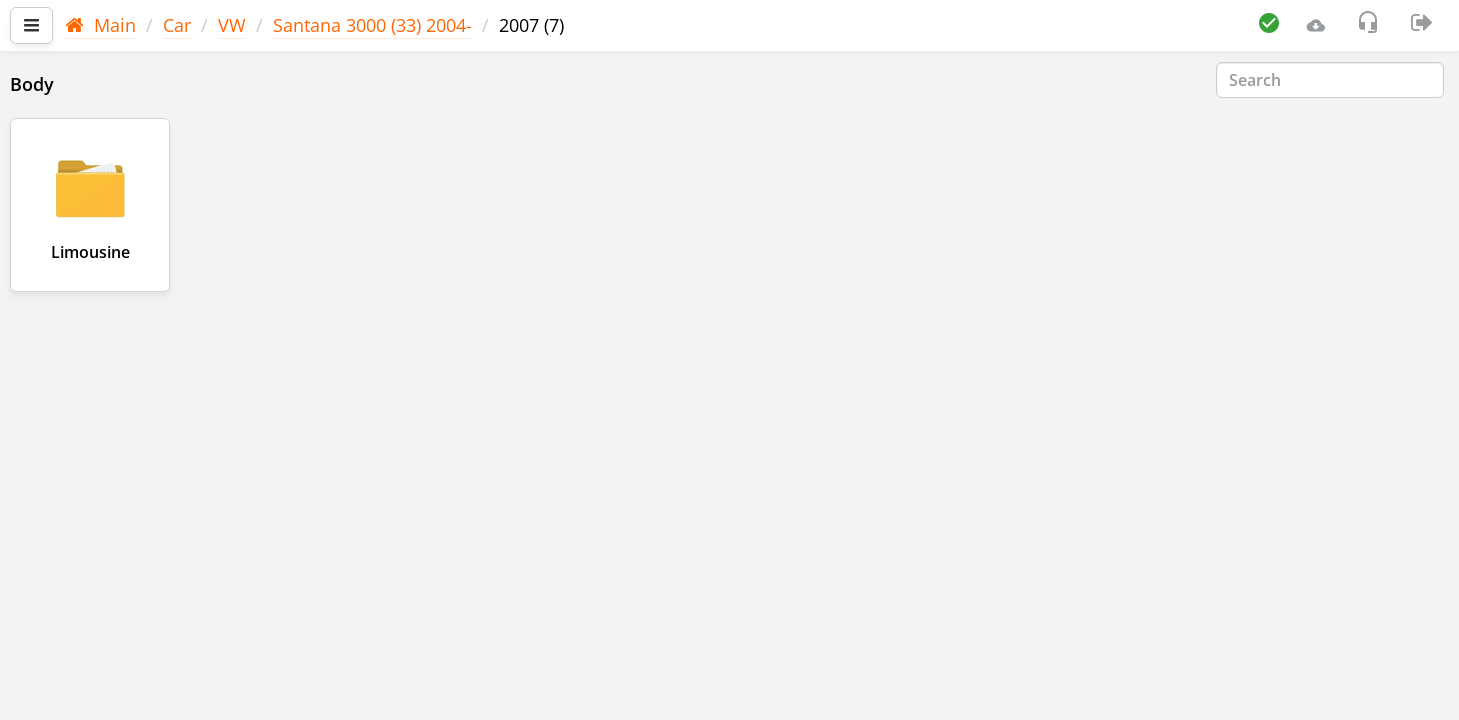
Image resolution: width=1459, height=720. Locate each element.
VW (232, 25)
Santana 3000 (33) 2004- (372, 25)
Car (177, 25)
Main (100, 25)
